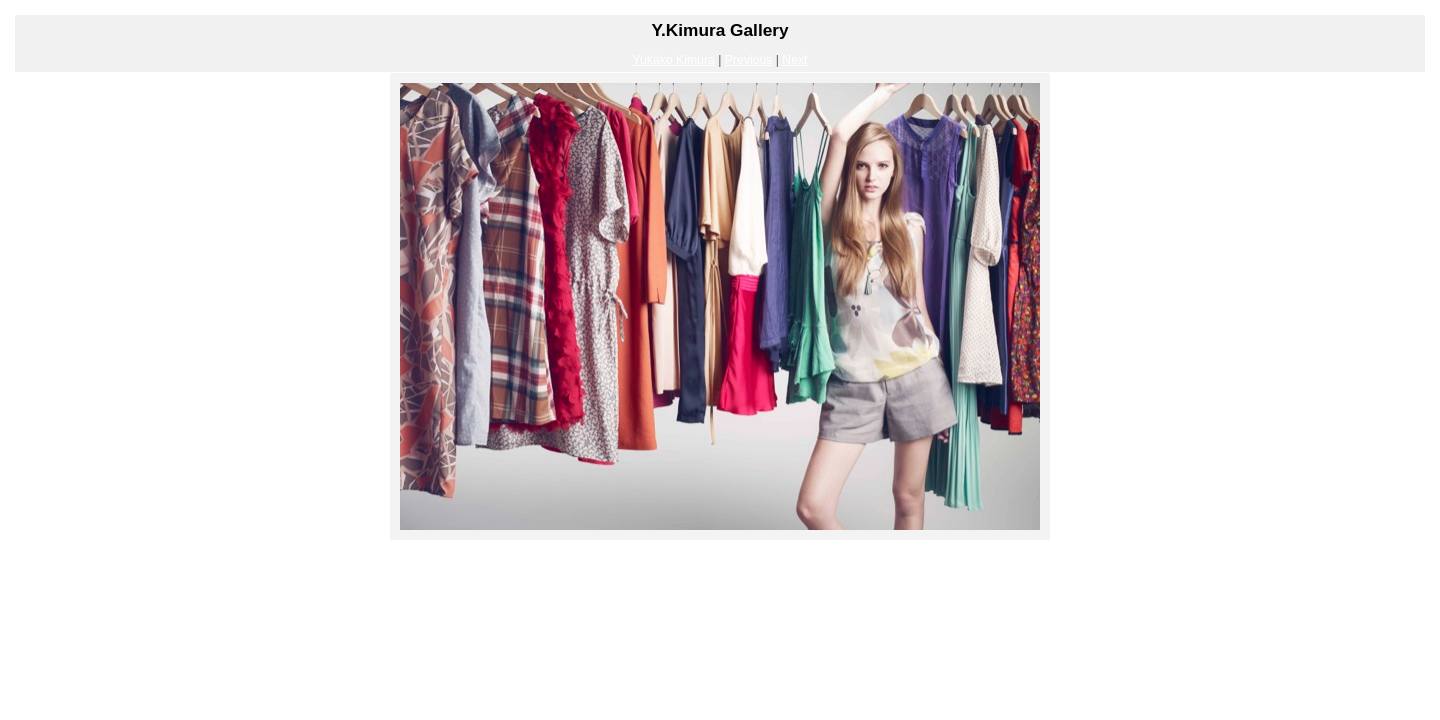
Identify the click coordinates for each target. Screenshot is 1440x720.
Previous (749, 60)
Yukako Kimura (673, 60)
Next (794, 60)
